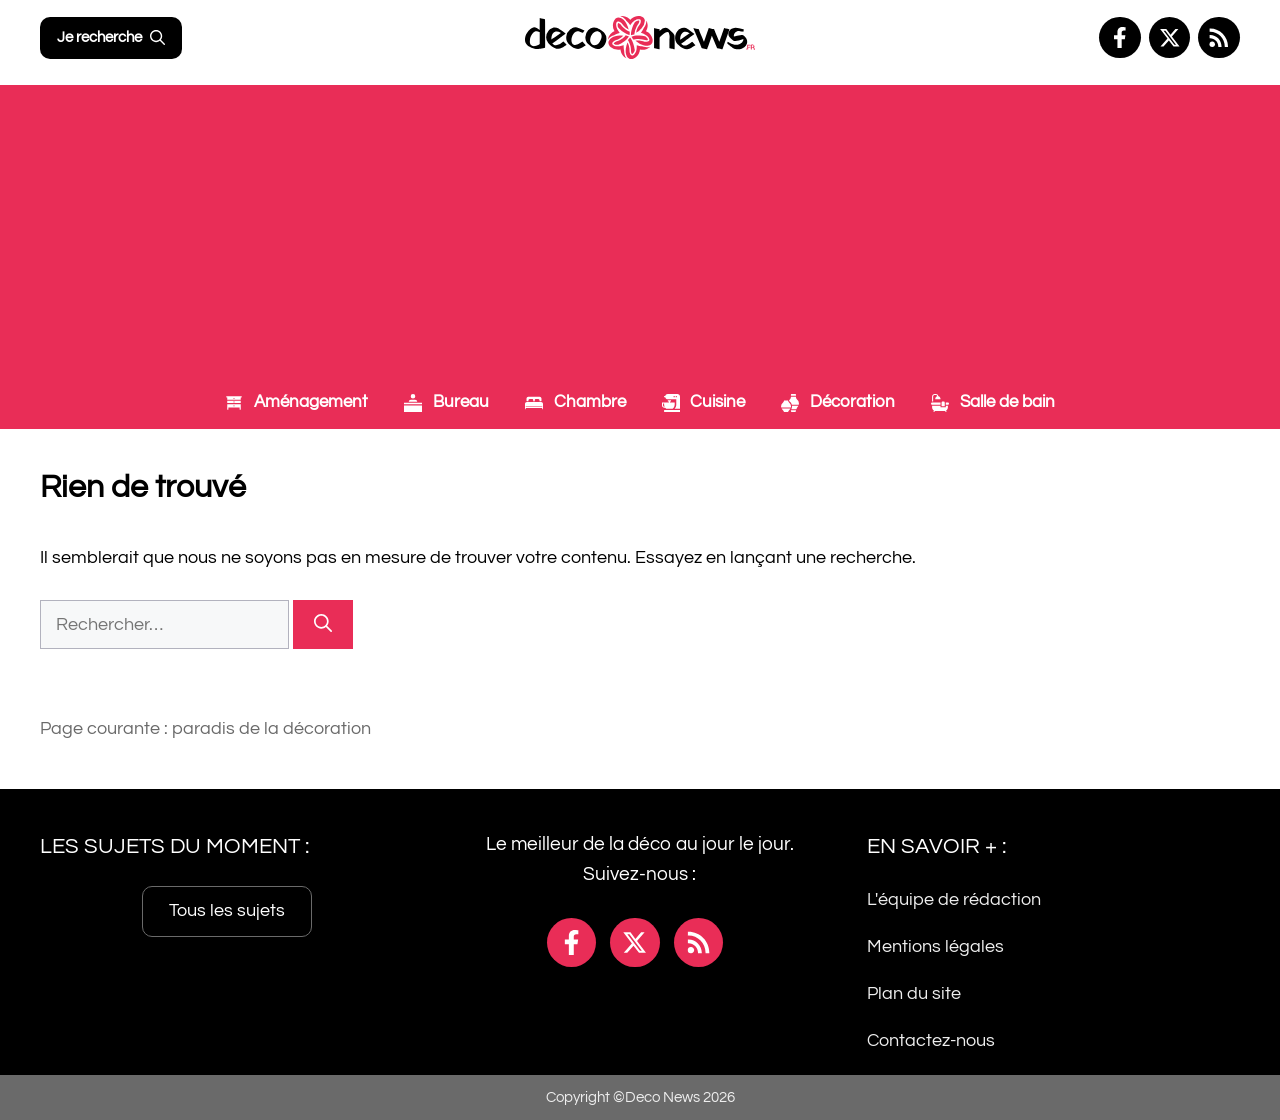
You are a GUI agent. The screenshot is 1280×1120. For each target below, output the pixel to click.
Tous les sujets (227, 910)
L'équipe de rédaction (954, 899)
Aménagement (296, 402)
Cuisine (704, 402)
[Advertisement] (640, 225)
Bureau (446, 402)
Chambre (575, 402)
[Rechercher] (323, 624)
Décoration (838, 402)
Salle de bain (993, 402)
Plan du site (914, 992)
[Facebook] (1120, 38)
